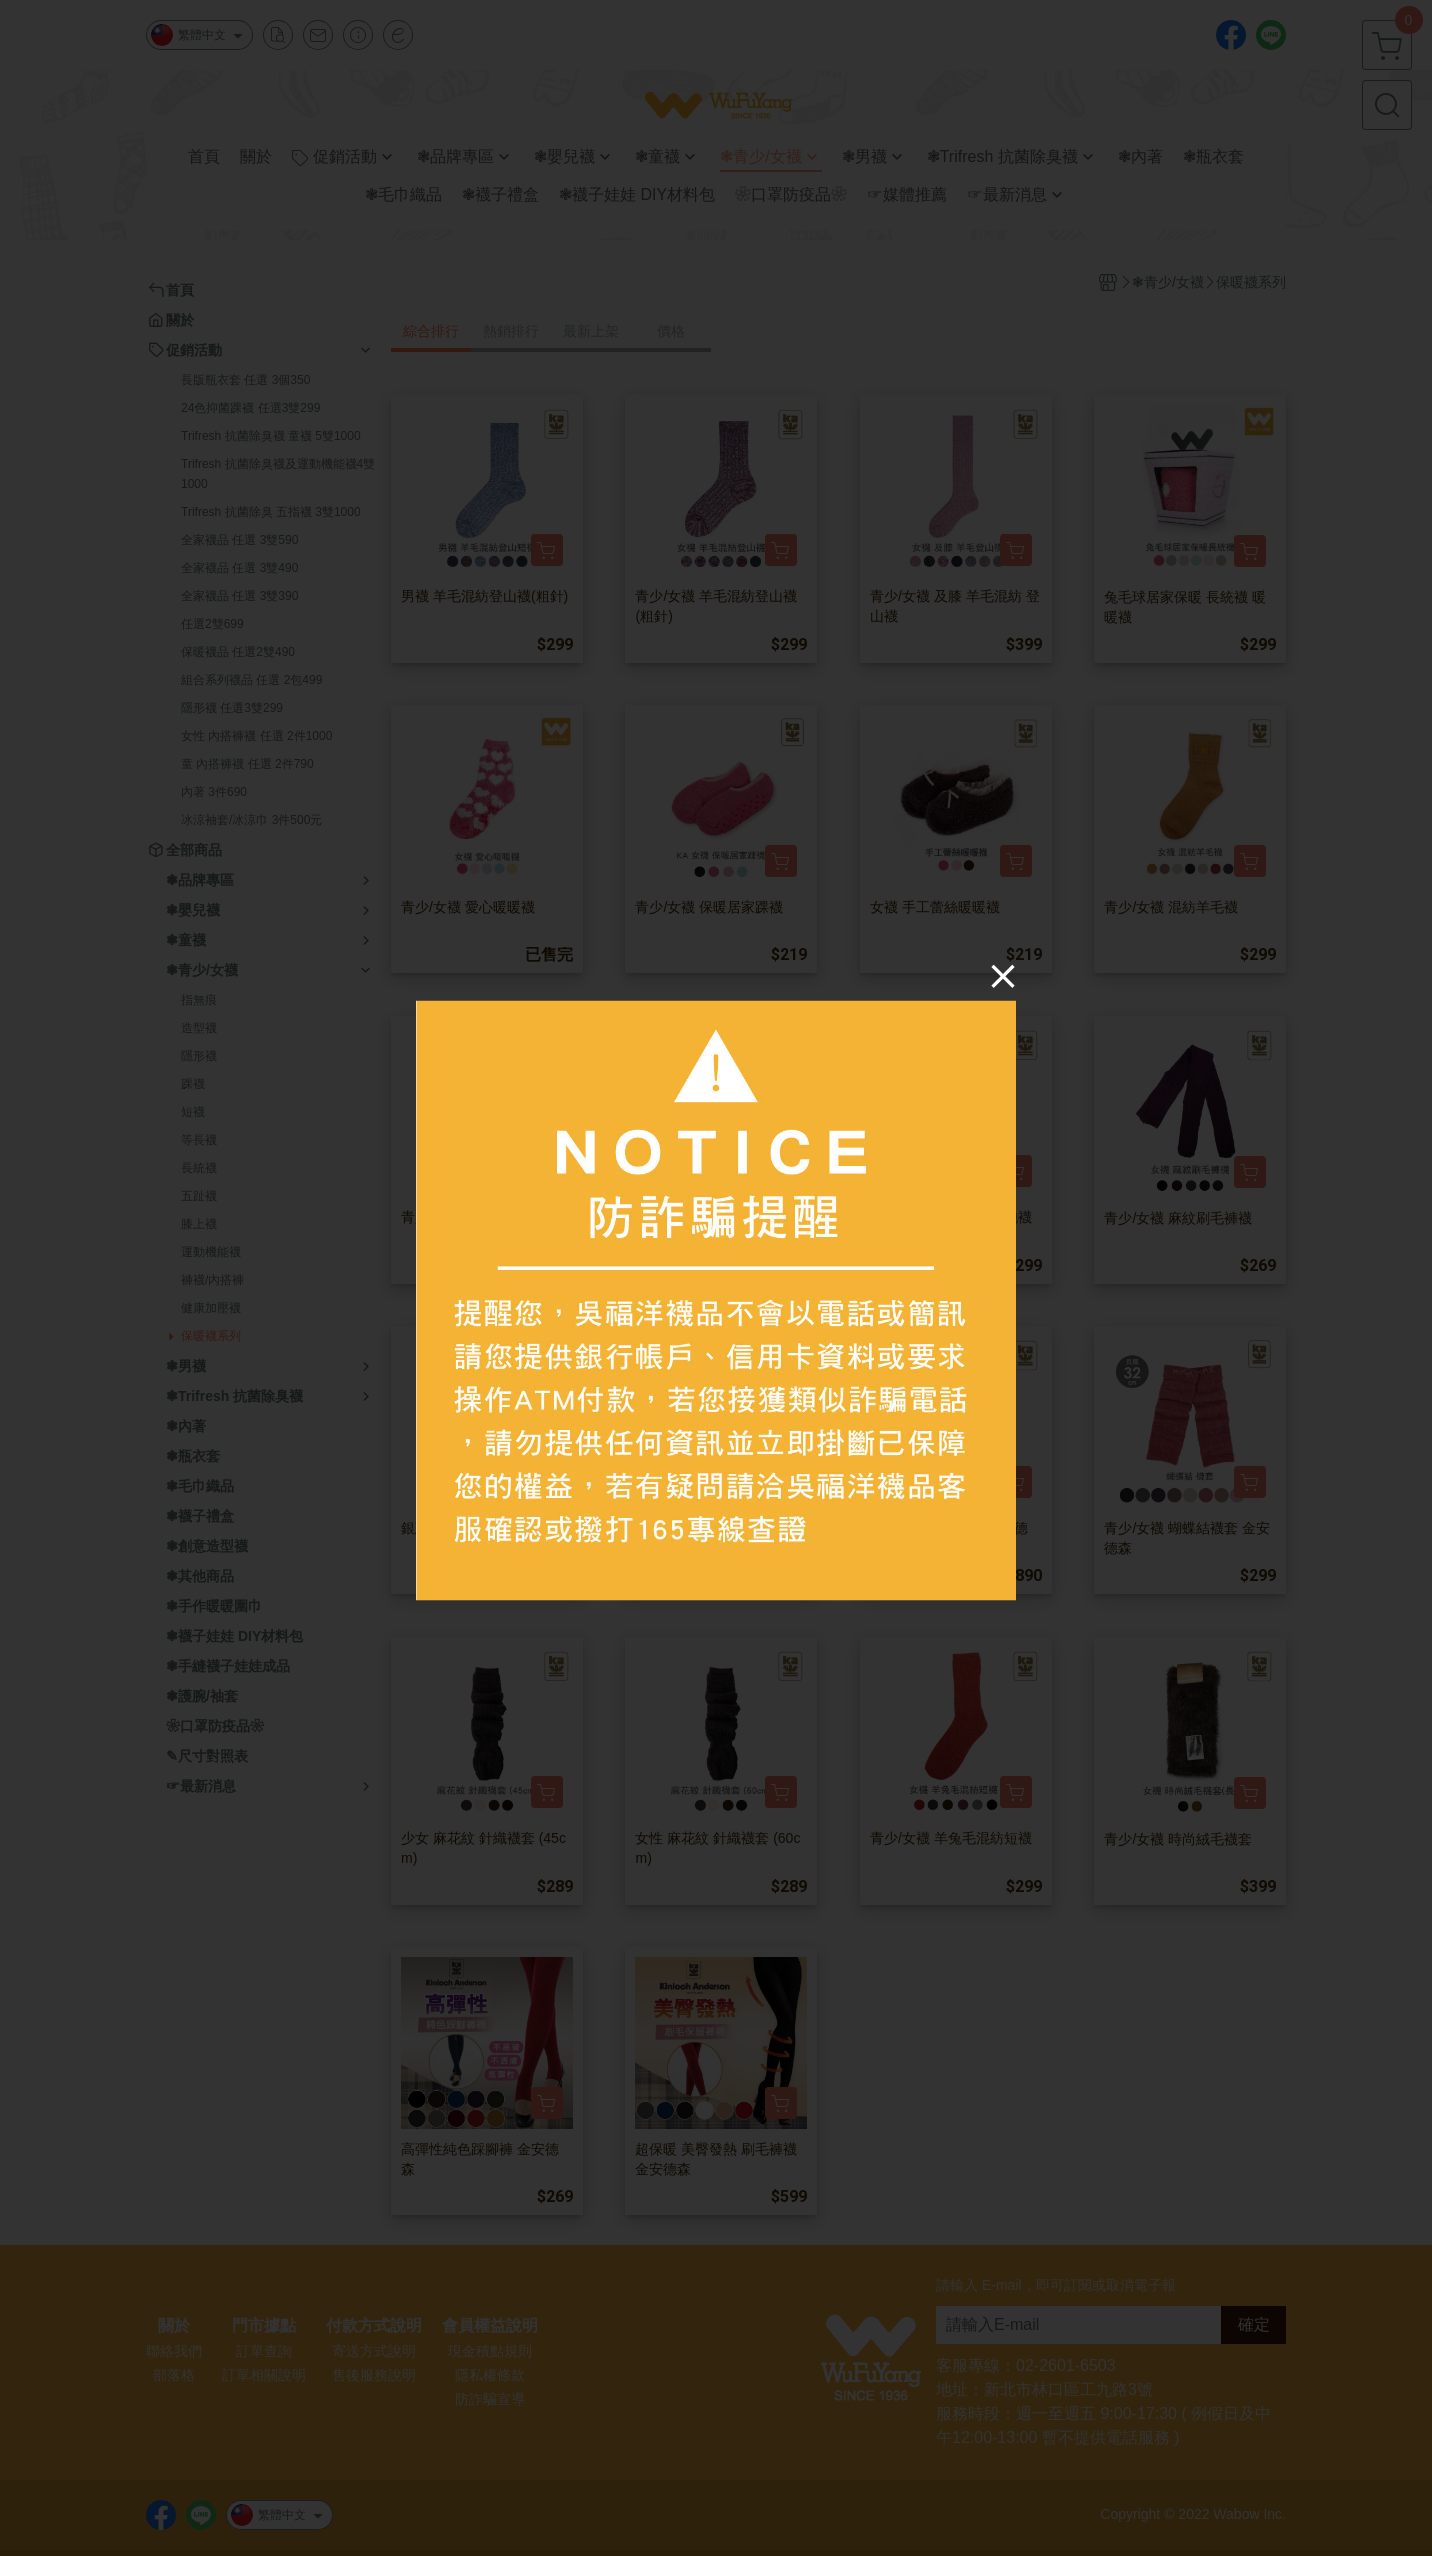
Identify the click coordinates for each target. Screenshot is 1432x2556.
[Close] (1003, 976)
